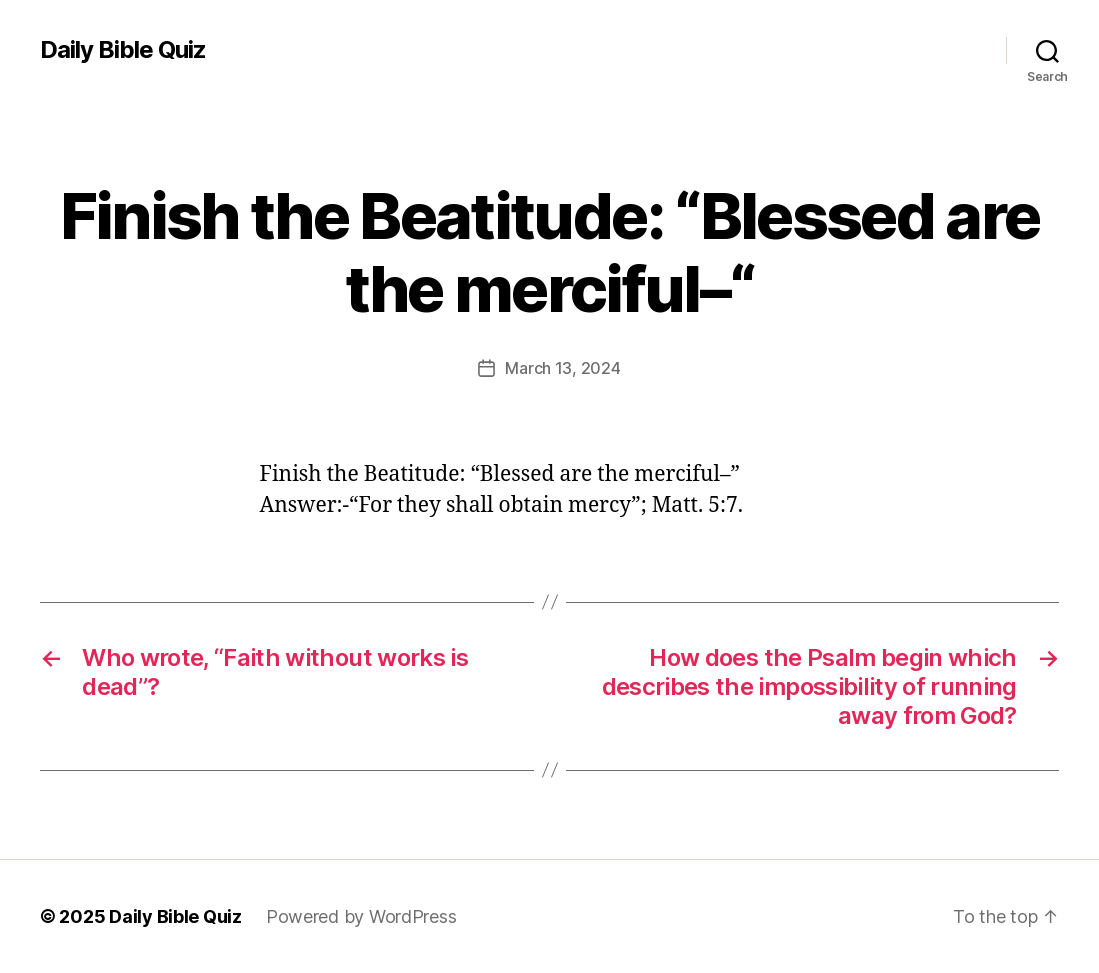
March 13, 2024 (562, 368)
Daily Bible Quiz (123, 50)
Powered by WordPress (361, 916)
